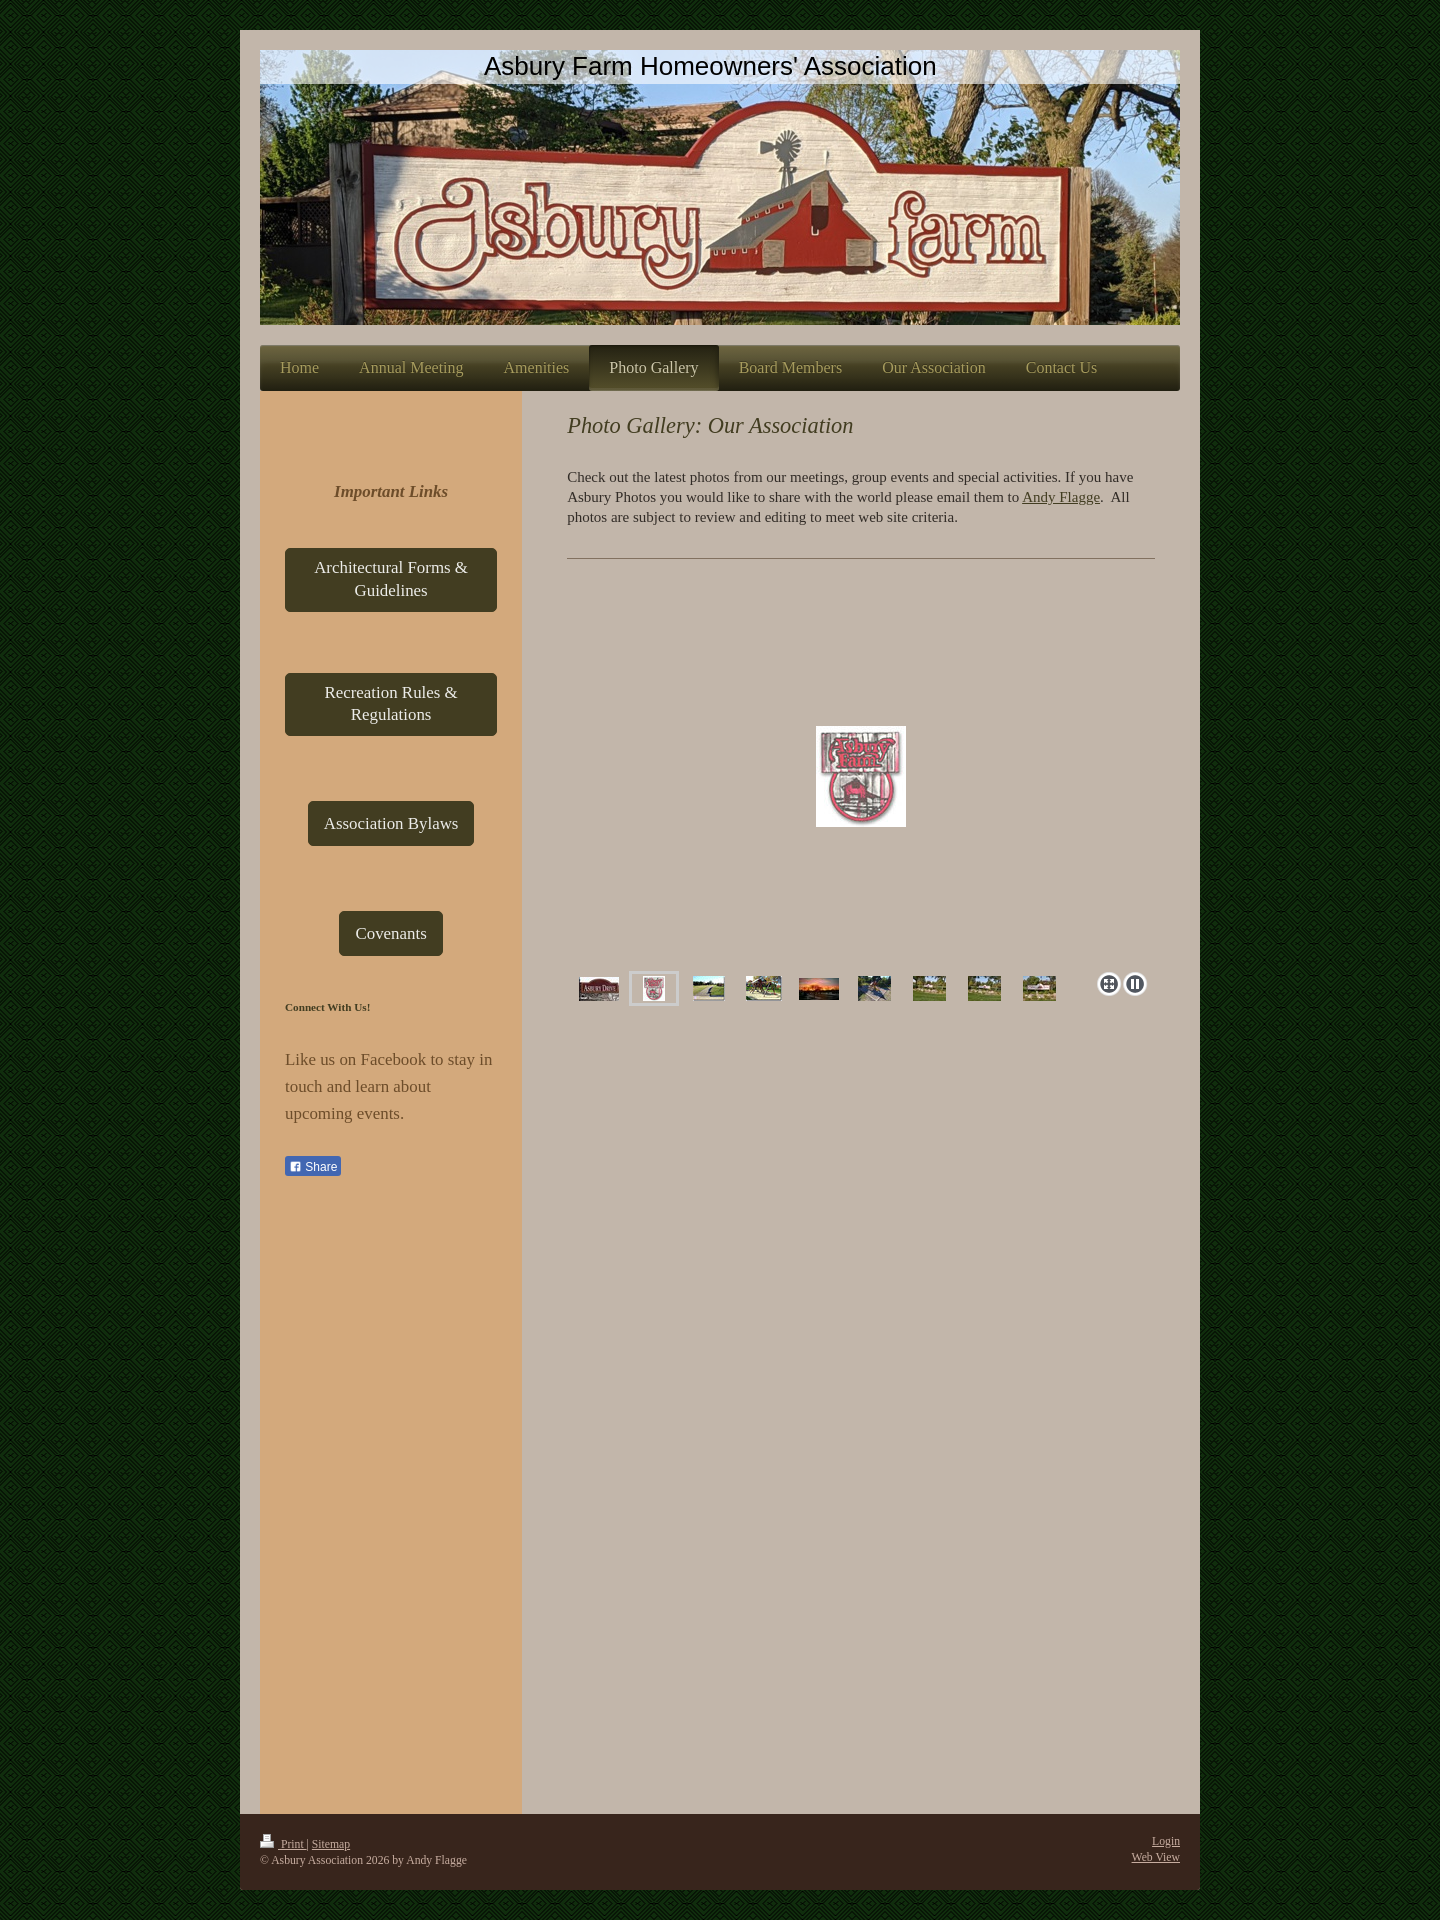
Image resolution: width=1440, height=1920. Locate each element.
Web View (1156, 1857)
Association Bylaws (391, 823)
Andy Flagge (1061, 497)
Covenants (390, 933)
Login (1166, 1841)
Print (283, 1844)
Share (313, 1167)
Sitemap (331, 1844)
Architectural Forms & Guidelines (391, 579)
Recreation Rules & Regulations (390, 704)
